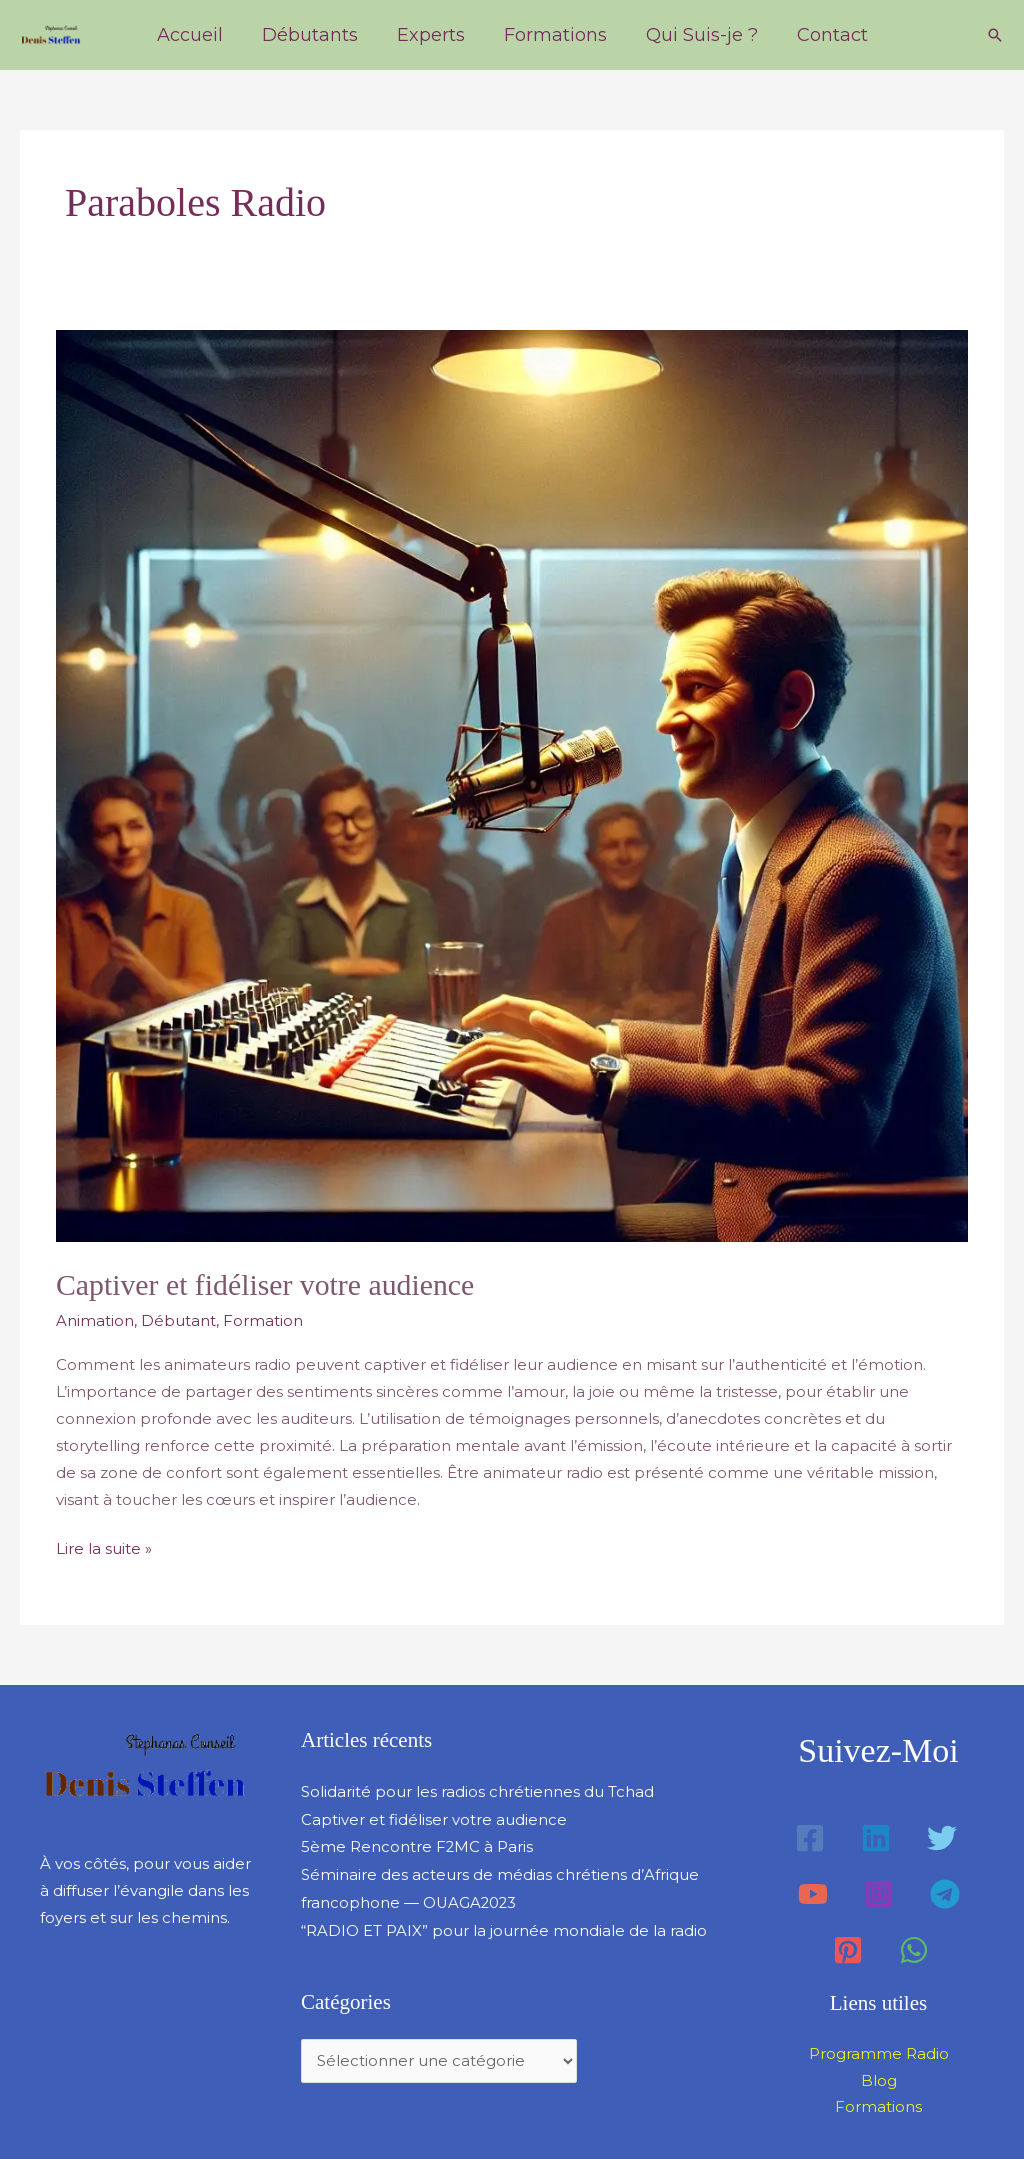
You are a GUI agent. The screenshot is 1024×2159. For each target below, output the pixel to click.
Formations (553, 35)
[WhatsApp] (914, 1948)
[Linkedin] (876, 1836)
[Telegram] (945, 1892)
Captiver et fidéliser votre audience (266, 1284)
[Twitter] (942, 1836)
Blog (879, 2078)
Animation (95, 1320)
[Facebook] (810, 1836)
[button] (995, 35)
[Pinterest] (848, 1948)
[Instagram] (879, 1892)
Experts (432, 35)
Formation (263, 1320)
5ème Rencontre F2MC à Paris (417, 1842)
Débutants (314, 35)
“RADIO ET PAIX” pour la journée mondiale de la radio (504, 1923)
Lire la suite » (104, 1545)
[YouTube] (813, 1892)
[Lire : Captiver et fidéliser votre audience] (512, 784)
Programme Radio (879, 2051)
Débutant (178, 1320)
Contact (824, 35)
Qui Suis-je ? (697, 35)
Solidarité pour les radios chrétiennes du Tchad (477, 1788)
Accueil (197, 35)
